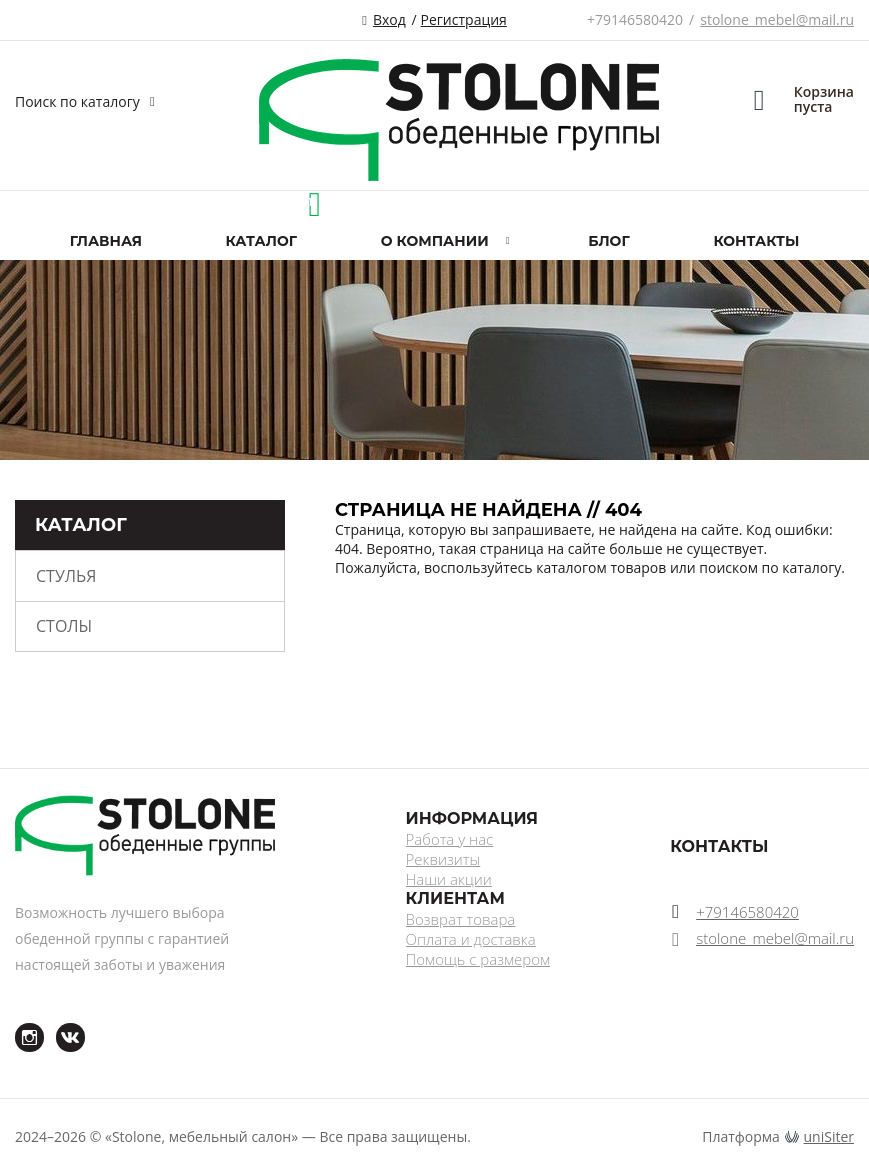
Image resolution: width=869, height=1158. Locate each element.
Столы (64, 626)
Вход (389, 19)
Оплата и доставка (471, 939)
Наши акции (449, 879)
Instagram (17, 1023)
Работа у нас (450, 839)
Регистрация (464, 19)
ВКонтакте (58, 1023)
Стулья (66, 576)
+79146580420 (635, 19)
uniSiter (829, 1136)
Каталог (261, 241)
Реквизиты (443, 859)
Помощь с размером (478, 959)
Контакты (756, 241)
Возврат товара (461, 919)
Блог (608, 241)
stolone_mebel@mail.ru (777, 19)
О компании (435, 241)
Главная (106, 241)
